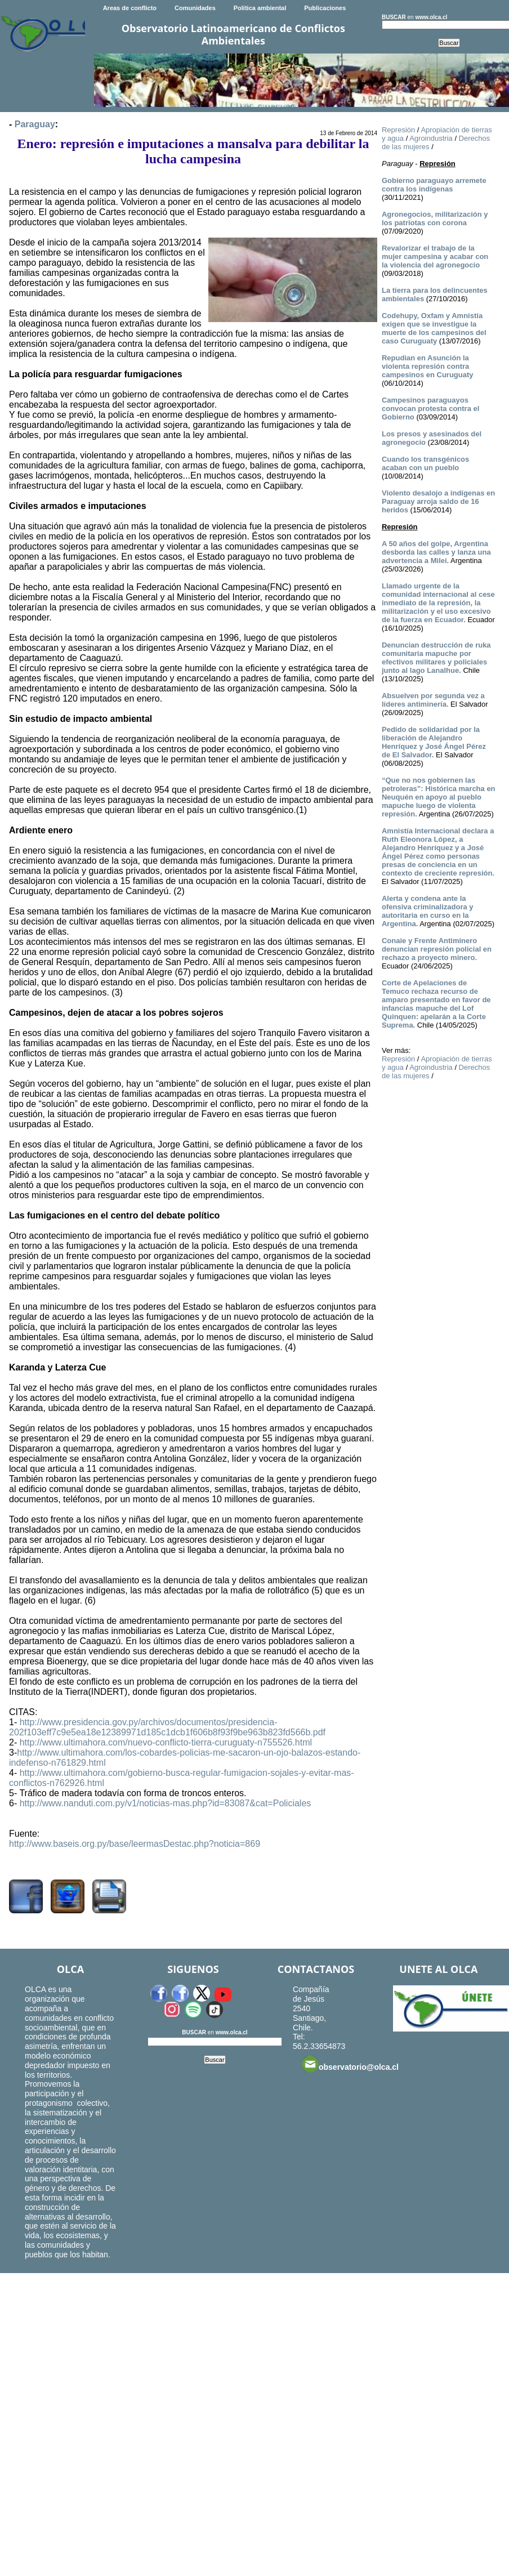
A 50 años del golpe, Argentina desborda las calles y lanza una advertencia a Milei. (436, 552)
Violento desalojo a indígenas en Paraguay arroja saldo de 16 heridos (438, 501)
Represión (398, 130)
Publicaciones (325, 8)
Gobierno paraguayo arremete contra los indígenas (434, 184)
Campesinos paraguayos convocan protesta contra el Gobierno (430, 408)
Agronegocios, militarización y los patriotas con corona (435, 218)
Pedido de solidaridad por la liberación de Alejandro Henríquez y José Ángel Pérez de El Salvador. (434, 742)
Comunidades (195, 8)
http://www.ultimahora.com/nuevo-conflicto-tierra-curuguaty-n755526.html (166, 1742)
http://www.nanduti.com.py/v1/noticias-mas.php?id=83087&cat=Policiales (165, 1803)
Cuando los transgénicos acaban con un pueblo (425, 463)
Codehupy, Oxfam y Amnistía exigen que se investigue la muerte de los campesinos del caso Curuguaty (434, 328)
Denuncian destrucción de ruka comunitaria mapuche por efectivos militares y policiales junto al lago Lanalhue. (436, 658)
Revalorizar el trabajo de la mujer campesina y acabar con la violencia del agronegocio (435, 256)
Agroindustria (431, 138)
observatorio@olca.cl (350, 2064)
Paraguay (35, 124)
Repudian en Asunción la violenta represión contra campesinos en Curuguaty (428, 366)
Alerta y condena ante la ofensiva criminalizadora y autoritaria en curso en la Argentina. (428, 911)
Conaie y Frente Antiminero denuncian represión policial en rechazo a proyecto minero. (437, 949)
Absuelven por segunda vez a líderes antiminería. (433, 699)
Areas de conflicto (130, 8)
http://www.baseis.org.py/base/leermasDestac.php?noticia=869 (134, 1844)
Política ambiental (260, 8)
